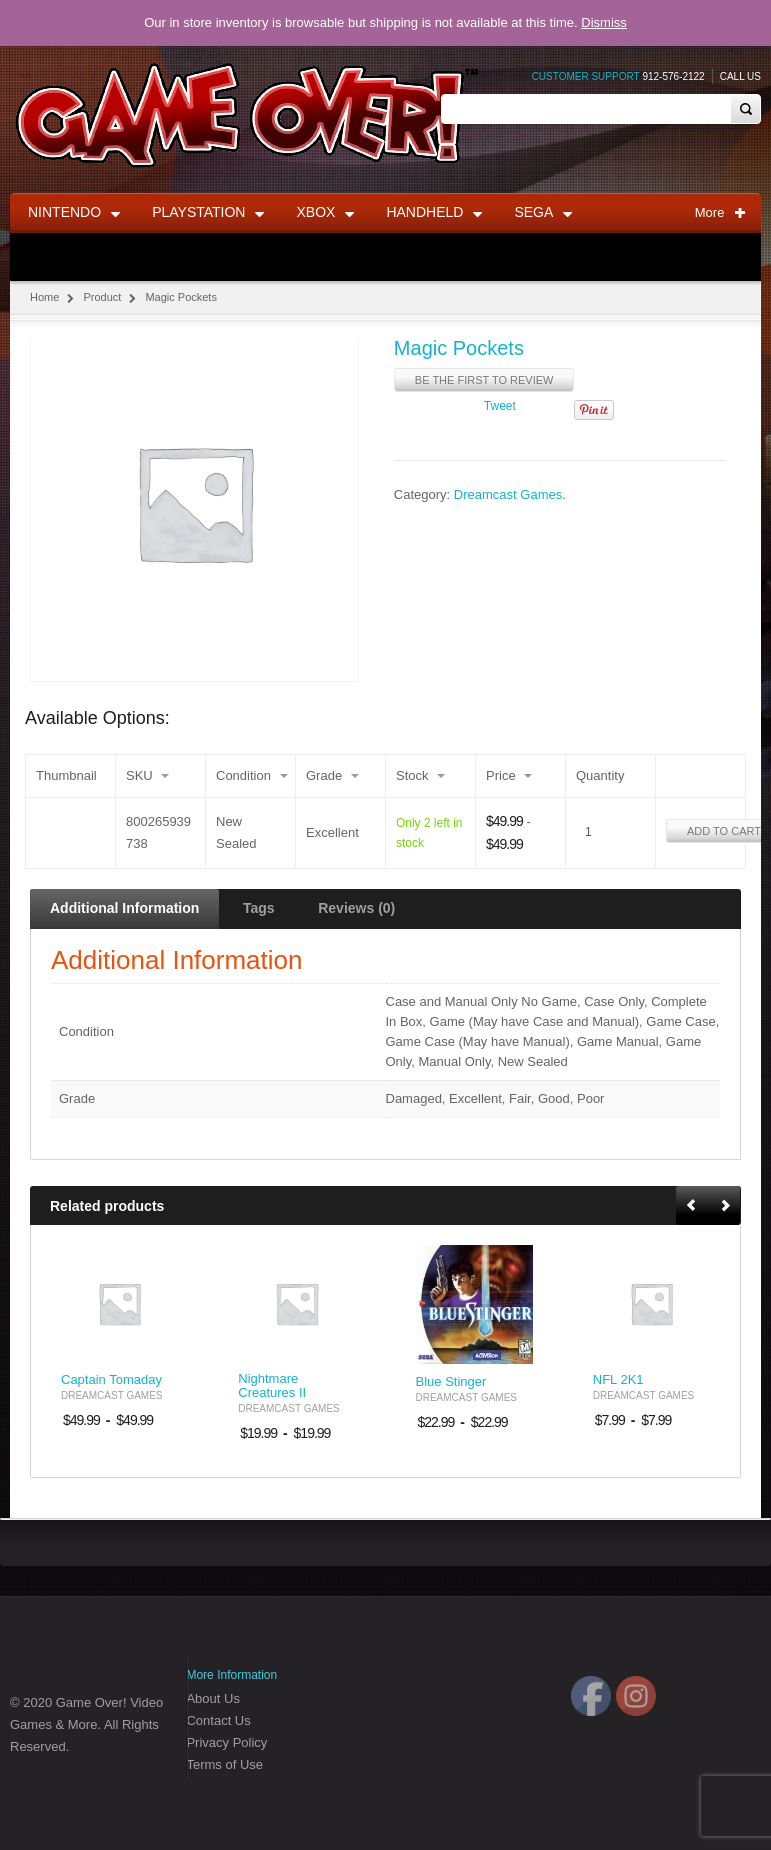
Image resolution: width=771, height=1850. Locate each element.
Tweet (500, 406)
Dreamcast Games (508, 495)
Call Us (740, 76)
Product (102, 297)
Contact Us (218, 1720)
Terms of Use (224, 1764)
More (720, 212)
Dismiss (604, 22)
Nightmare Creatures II (272, 1386)
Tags (259, 908)
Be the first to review (484, 380)
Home (44, 297)
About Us (212, 1698)
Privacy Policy (226, 1742)
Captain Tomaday (111, 1380)
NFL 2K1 (618, 1380)
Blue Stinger (451, 1382)
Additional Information (124, 908)
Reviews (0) (356, 908)
